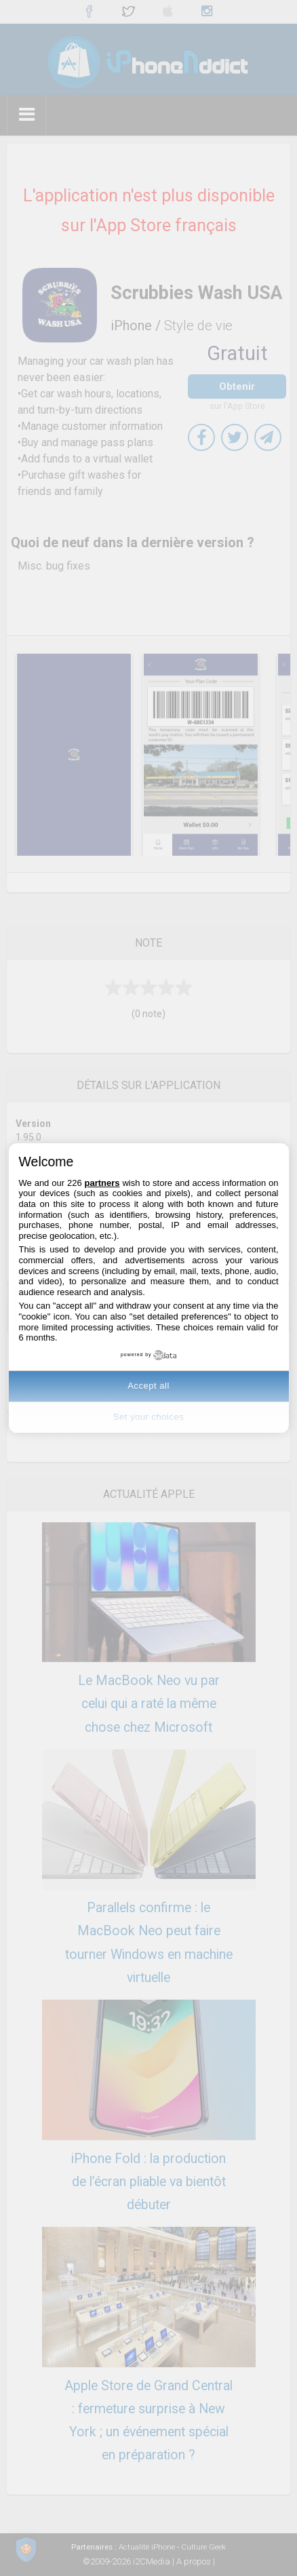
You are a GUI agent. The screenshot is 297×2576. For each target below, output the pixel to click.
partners (102, 1183)
